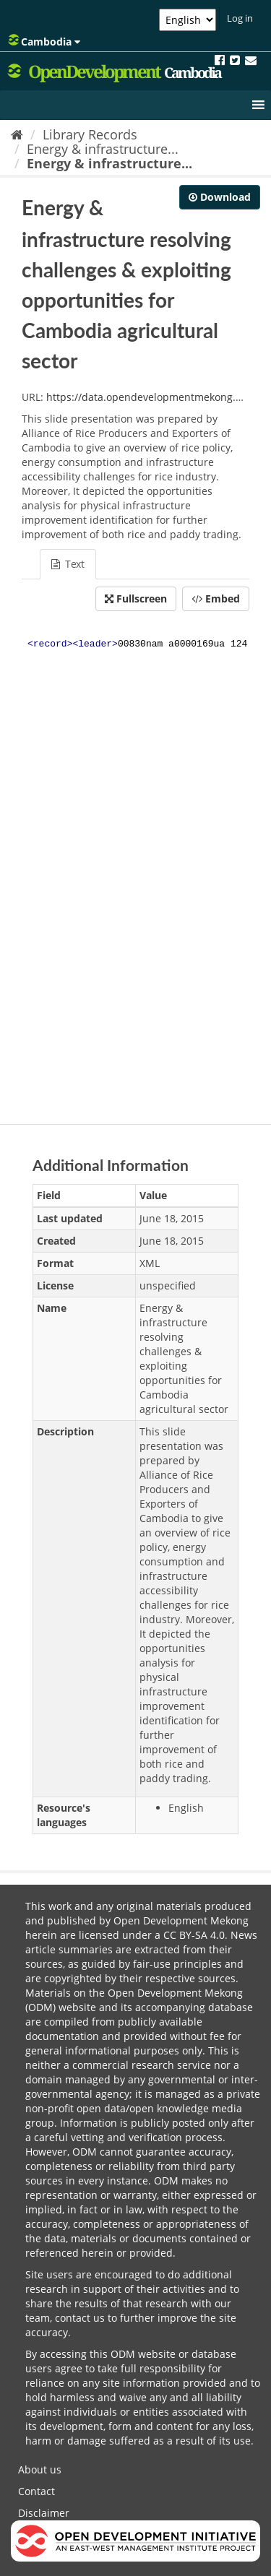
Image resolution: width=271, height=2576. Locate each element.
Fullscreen (136, 598)
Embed (216, 598)
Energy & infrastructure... (102, 148)
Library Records (90, 134)
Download (220, 197)
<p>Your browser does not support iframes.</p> (135, 864)
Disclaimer (43, 2513)
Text (68, 564)
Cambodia (44, 41)
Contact (36, 2491)
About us (39, 2469)
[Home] (17, 134)
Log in (240, 18)
